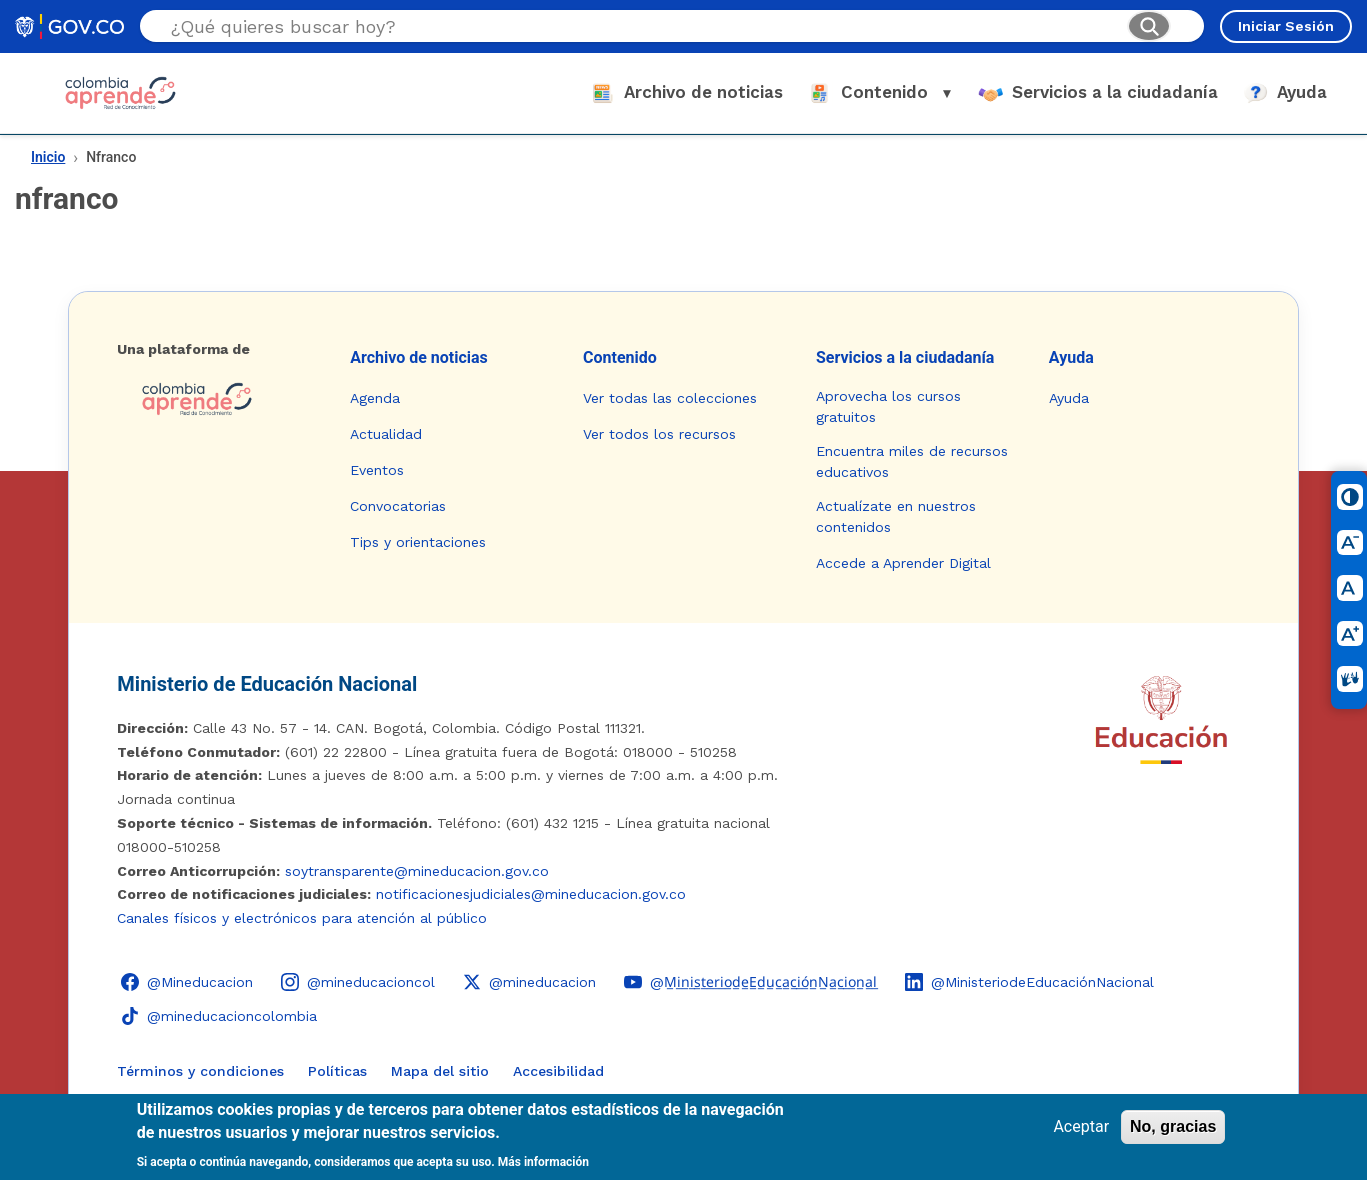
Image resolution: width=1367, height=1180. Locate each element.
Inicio (48, 157)
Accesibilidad (558, 1071)
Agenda (375, 398)
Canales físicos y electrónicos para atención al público (302, 918)
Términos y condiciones (200, 1071)
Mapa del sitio (440, 1071)
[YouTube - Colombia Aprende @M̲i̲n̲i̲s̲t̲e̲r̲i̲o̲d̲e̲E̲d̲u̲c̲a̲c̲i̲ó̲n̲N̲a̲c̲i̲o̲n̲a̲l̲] (750, 982)
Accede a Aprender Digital (903, 563)
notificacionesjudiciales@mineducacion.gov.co (531, 894)
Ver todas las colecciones (670, 398)
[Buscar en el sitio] (641, 26)
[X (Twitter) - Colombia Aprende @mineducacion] (529, 982)
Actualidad (386, 434)
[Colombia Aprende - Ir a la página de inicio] (217, 399)
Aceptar (1081, 1126)
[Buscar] (1149, 26)
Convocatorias (398, 506)
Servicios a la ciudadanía (905, 357)
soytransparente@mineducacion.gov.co (417, 871)
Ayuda (1071, 357)
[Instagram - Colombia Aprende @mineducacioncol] (358, 982)
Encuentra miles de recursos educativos (912, 461)
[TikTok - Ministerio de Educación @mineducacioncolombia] (219, 1016)
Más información (543, 1162)
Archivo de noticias (419, 357)
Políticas (337, 1071)
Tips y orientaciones (418, 542)
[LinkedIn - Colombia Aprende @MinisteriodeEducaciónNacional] (1029, 982)
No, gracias (1173, 1126)
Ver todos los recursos (659, 434)
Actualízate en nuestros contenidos (896, 516)
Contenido (620, 357)
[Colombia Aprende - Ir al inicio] (120, 93)
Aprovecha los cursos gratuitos (888, 406)
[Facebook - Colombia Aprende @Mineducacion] (187, 982)
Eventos (377, 470)
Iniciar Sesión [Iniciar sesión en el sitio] (1286, 26)
